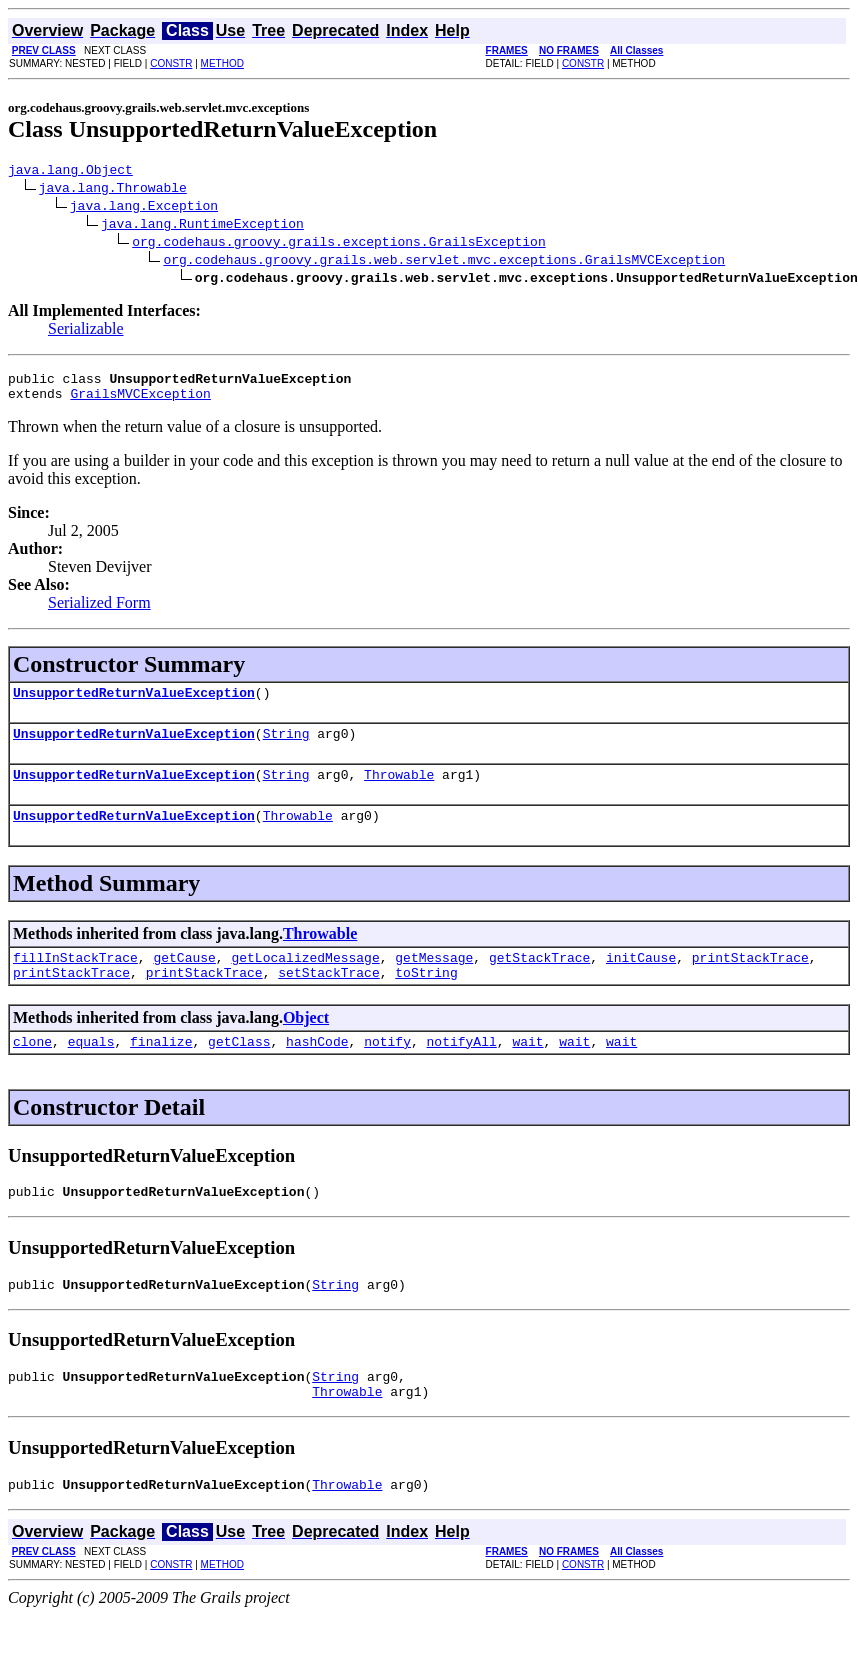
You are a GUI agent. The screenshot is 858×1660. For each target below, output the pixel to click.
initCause (641, 981)
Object (306, 1044)
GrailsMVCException (140, 402)
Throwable (399, 792)
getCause (184, 981)
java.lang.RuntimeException (202, 226)
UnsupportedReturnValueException (134, 704)
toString (426, 999)
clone (32, 1071)
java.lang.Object (70, 172)
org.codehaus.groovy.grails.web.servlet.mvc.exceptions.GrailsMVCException (444, 262)
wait (527, 1071)
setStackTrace (328, 999)
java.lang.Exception (144, 208)
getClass (239, 1071)
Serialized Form (99, 611)
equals (91, 1071)
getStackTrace (539, 981)
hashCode (317, 1071)
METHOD (222, 63)
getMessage (434, 981)
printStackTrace (750, 981)
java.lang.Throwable (113, 190)
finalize (161, 1071)
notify (387, 1071)
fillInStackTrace (75, 981)
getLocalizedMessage (305, 981)
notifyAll (462, 1071)
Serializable (86, 331)
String (286, 748)
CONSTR (171, 63)
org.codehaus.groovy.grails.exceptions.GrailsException (338, 244)
